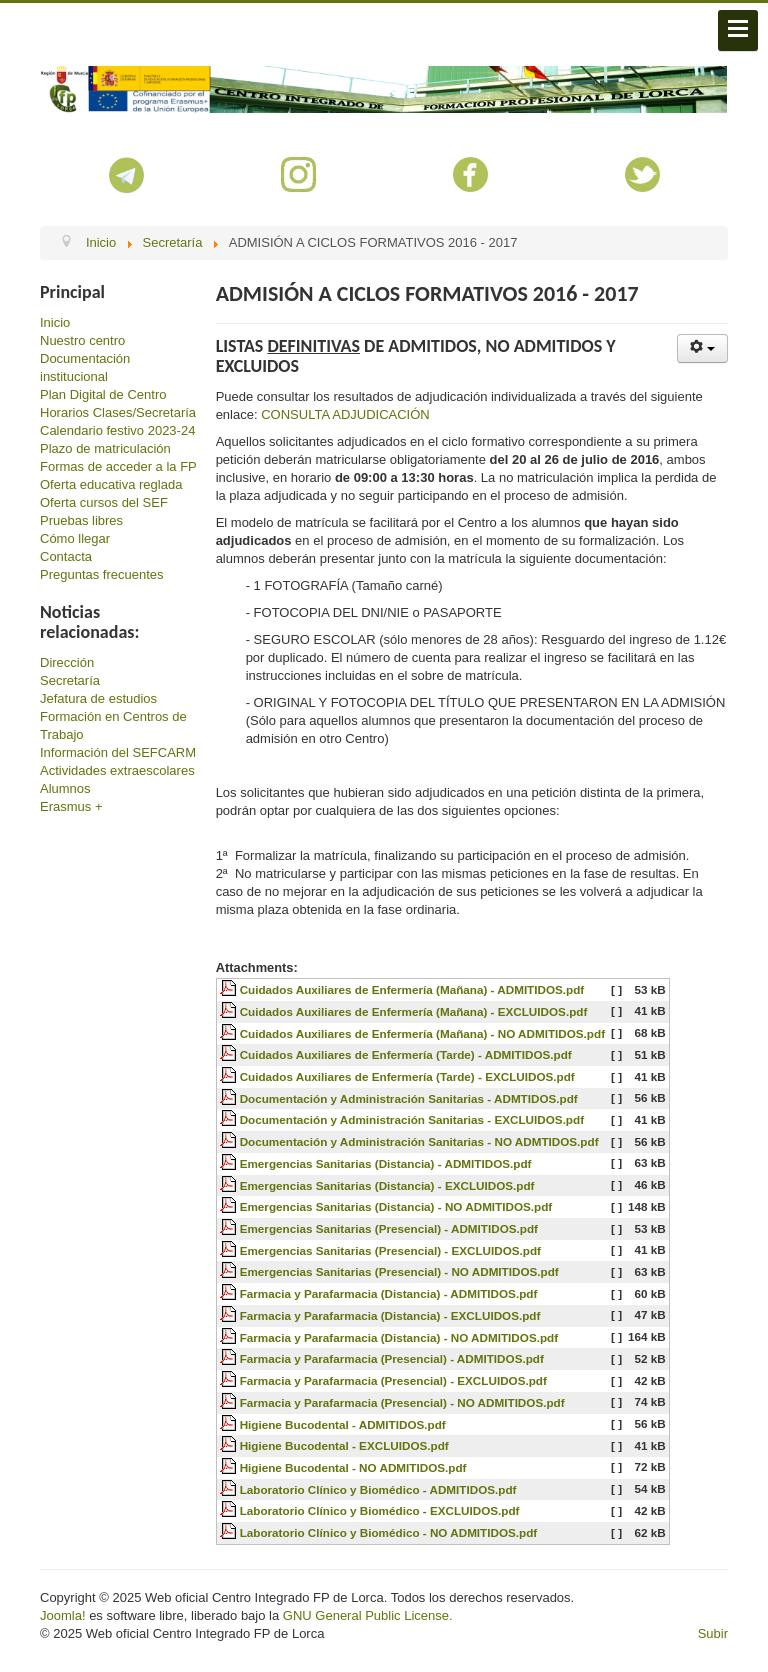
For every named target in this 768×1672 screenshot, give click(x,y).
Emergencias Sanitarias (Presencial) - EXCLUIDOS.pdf (390, 1250)
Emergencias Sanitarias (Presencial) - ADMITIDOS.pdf (389, 1228)
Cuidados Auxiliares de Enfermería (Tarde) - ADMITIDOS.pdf (406, 1054)
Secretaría (70, 680)
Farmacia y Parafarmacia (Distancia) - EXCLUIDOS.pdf (390, 1315)
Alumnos (65, 788)
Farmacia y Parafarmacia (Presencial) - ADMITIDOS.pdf (392, 1358)
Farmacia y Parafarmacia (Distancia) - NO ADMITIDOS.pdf (399, 1337)
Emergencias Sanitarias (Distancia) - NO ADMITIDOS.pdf (396, 1206)
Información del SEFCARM (118, 752)
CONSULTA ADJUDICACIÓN (345, 414)
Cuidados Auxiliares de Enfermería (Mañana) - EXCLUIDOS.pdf (414, 1011)
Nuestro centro (82, 340)
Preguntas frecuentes (102, 574)
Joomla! (63, 1615)
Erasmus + (71, 806)
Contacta (66, 556)
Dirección (67, 662)
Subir (713, 1633)
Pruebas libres (81, 520)
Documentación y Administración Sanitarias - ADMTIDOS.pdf (409, 1098)
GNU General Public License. (368, 1615)
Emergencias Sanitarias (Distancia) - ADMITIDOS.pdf (386, 1163)
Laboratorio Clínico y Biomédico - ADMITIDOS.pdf (378, 1489)
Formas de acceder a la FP (118, 466)
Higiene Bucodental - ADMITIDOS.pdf (343, 1424)
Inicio (55, 322)
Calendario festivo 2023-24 (117, 430)
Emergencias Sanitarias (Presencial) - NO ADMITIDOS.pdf (399, 1271)
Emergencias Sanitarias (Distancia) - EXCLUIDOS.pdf (387, 1185)
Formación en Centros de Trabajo (113, 725)
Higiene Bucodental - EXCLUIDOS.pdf (344, 1445)
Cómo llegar (75, 538)
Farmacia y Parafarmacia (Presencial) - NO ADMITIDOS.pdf (402, 1402)
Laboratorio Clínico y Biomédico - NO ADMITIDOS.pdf (389, 1532)
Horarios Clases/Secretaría (118, 412)
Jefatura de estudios (98, 698)
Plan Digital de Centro (103, 394)
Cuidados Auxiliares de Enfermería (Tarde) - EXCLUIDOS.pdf (407, 1076)
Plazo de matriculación (105, 448)
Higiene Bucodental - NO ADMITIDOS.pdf (353, 1467)
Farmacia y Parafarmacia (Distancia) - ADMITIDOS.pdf (389, 1293)
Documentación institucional (85, 367)
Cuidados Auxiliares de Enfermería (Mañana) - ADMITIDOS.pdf (412, 989)
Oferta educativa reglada (111, 484)
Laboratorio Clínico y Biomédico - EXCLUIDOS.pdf (380, 1510)
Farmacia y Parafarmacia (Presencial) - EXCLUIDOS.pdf (393, 1380)
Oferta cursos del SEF (104, 502)
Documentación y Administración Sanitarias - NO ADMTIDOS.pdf (419, 1141)
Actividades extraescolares (117, 770)
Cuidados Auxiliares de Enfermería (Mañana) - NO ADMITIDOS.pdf (422, 1033)
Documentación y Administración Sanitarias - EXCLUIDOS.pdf (412, 1119)
